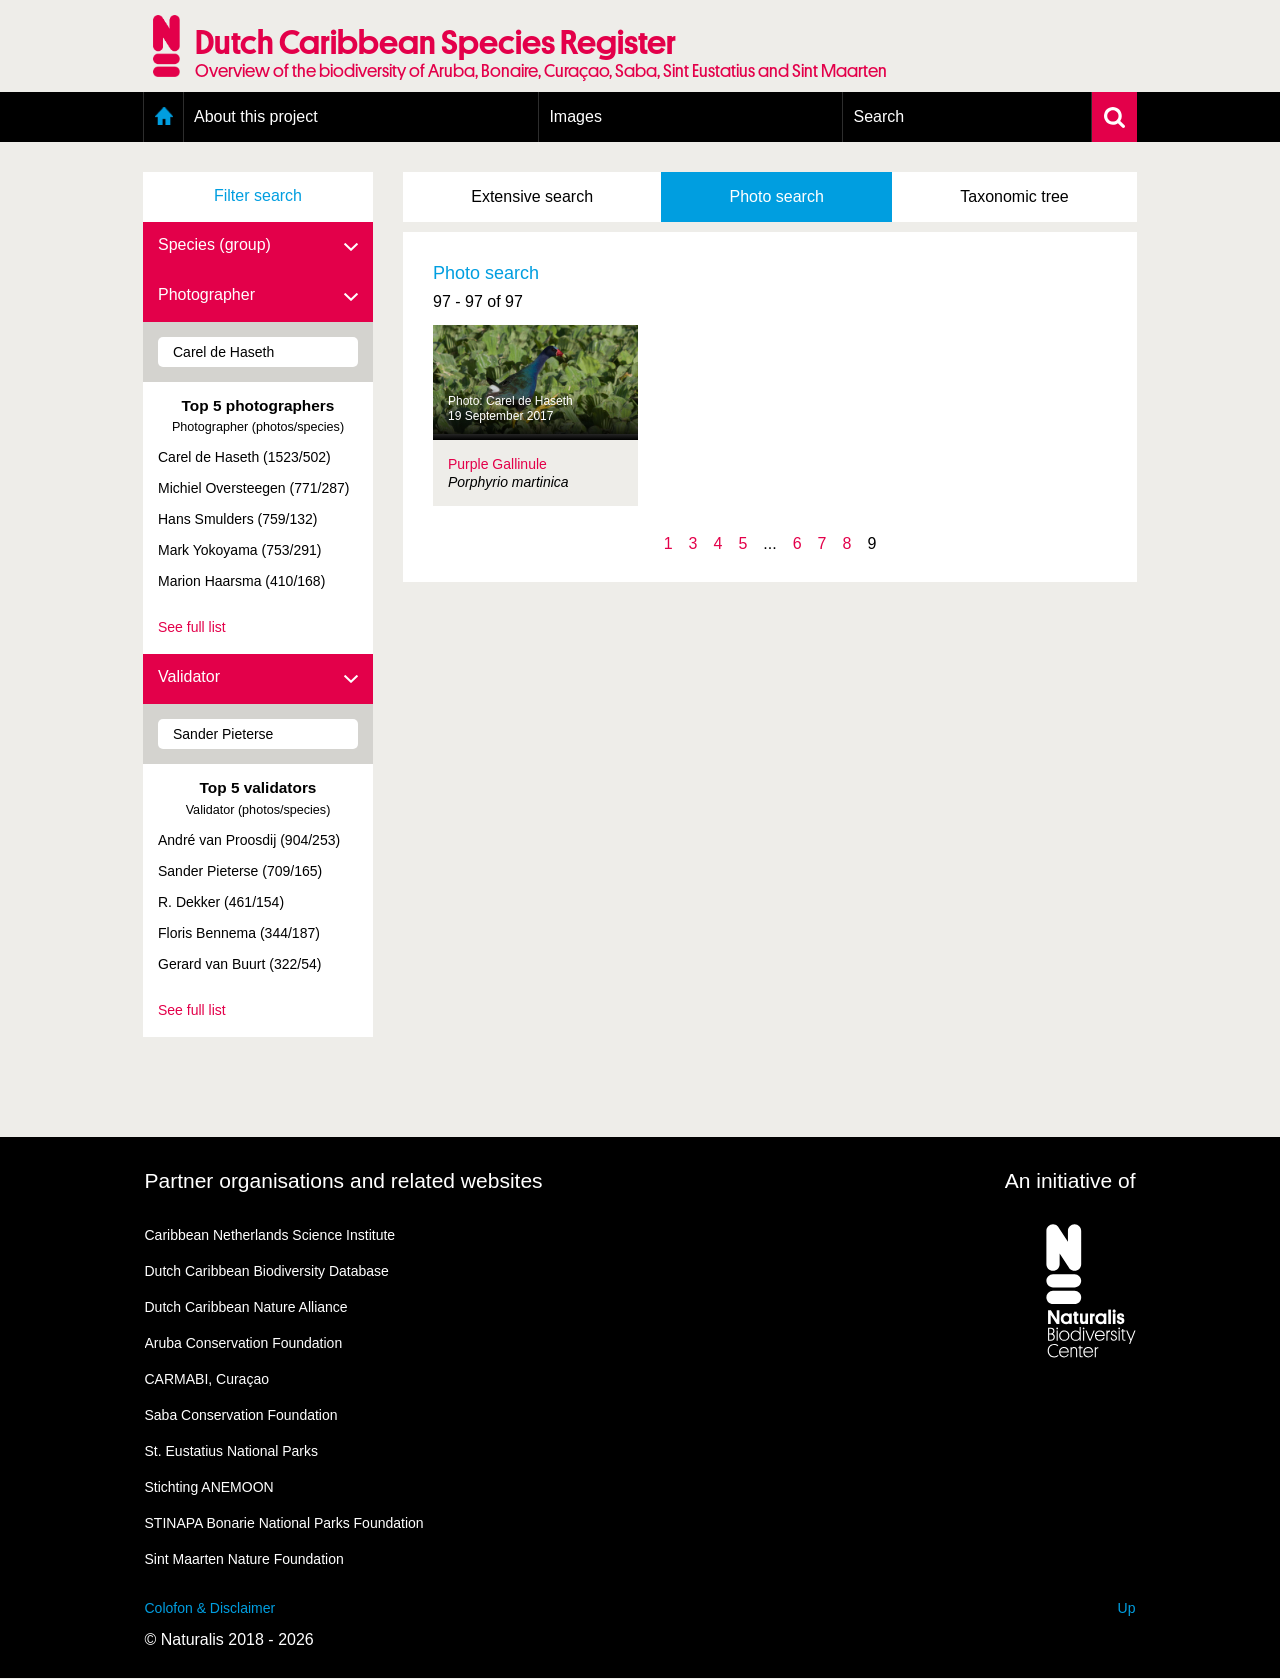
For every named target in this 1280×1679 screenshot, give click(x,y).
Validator (258, 678)
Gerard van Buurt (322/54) (239, 964)
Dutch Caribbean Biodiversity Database (267, 1271)
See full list (192, 627)
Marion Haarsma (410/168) (241, 581)
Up (1127, 1608)
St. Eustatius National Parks (232, 1451)
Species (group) (258, 246)
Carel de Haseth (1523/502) (244, 457)
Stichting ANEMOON (209, 1487)
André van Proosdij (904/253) (249, 840)
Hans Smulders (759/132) (238, 519)
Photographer (258, 296)
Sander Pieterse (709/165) (240, 871)
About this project (256, 116)
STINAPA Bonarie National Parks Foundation (284, 1523)
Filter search (258, 195)
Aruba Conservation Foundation (244, 1343)
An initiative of (1070, 1180)
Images (575, 116)
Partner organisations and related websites (344, 1180)
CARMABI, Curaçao (207, 1379)
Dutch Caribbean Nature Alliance (246, 1307)
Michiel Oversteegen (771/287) (253, 488)
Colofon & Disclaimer (210, 1608)
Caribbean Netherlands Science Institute (270, 1235)
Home (163, 117)
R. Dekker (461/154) (221, 902)
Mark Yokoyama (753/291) (239, 550)
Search (878, 116)
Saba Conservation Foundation (241, 1415)
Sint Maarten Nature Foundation (244, 1559)
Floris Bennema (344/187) (239, 933)
